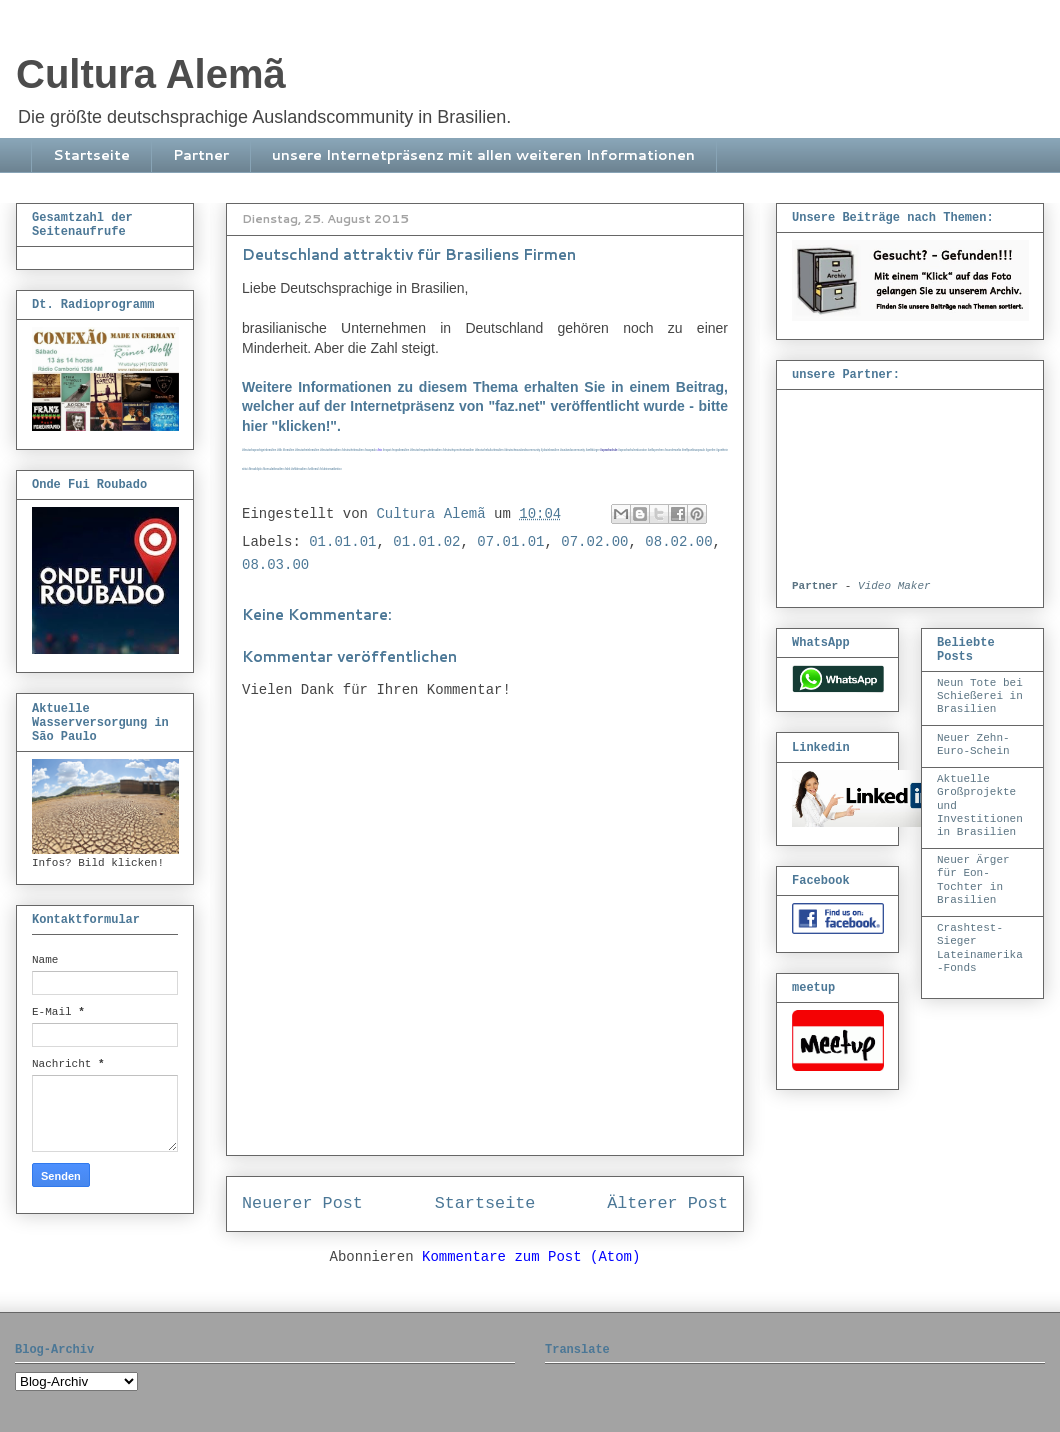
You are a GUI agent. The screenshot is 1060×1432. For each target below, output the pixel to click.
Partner (201, 155)
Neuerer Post (302, 1203)
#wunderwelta (673, 450)
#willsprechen (656, 450)
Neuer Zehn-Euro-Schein (973, 744)
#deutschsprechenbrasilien (459, 450)
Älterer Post (667, 1203)
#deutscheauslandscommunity (522, 450)
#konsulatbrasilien (273, 469)
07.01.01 (510, 542)
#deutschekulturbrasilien (489, 450)
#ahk (288, 469)
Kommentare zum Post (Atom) (531, 1257)
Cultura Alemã (151, 74)
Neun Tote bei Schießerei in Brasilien (980, 696)
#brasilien (288, 450)
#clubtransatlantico (330, 469)
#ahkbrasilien (299, 469)
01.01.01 (342, 542)
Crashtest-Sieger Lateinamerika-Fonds (980, 948)
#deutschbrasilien (330, 450)
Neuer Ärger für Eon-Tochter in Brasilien (973, 880)
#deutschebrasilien (352, 450)
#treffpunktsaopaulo (693, 450)
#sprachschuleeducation (632, 450)
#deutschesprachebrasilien (426, 450)
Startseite (91, 155)
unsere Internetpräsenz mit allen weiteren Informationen (483, 155)
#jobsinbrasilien (550, 450)
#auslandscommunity (572, 450)
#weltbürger (593, 450)
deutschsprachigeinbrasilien (259, 450)
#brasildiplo (254, 469)
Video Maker (894, 586)
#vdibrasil (313, 469)
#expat (387, 450)
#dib (279, 450)
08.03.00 (275, 565)
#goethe (711, 450)
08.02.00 (678, 542)
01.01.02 (426, 542)
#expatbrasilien (400, 450)
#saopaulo (370, 450)
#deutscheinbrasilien (307, 450)
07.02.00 (594, 542)
